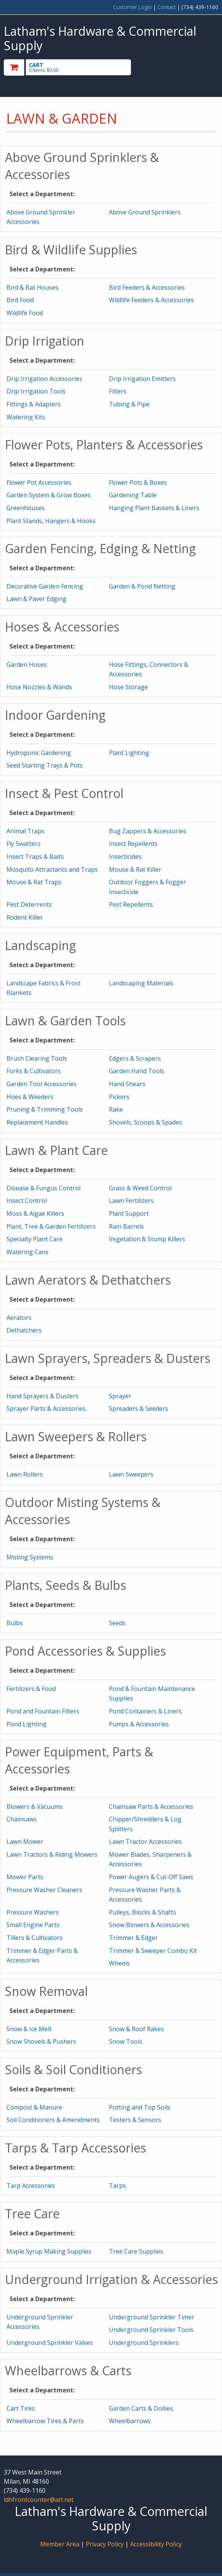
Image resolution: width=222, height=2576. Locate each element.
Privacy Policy (105, 2544)
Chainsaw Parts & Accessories (151, 1806)
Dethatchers (24, 1330)
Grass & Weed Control (140, 1188)
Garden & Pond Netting (142, 586)
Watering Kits (25, 417)
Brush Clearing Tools (36, 1058)
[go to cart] (79, 67)
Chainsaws (21, 1819)
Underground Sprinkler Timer (151, 2317)
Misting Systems (29, 1557)
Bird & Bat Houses (32, 287)
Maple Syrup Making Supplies (48, 2251)
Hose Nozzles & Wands (39, 687)
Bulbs (14, 1623)
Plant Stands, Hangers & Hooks (51, 521)
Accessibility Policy (156, 2544)
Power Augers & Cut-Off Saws (151, 1877)
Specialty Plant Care (34, 1239)
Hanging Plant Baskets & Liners (154, 508)
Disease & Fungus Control (43, 1188)
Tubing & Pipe (129, 404)
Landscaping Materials (141, 983)
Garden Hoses (26, 664)
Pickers (119, 1097)
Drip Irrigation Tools (36, 391)
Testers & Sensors (135, 2120)
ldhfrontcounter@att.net (39, 2499)
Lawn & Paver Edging (36, 599)
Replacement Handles (37, 1122)
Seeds (117, 1623)
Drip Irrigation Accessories (44, 378)
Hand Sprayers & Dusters (42, 1396)
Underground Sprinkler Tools (151, 2329)
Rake (116, 1109)
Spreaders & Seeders (138, 1408)
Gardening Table (133, 495)
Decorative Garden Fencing (44, 586)
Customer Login (132, 7)
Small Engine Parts (33, 1925)
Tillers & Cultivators (34, 1938)
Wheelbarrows (130, 2421)
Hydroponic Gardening (38, 753)
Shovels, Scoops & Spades (145, 1122)
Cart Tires (20, 2408)
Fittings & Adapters (33, 404)
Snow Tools (125, 2041)
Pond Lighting (26, 1724)
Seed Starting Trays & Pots (44, 765)
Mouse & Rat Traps (33, 882)
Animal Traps (25, 831)
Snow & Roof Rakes (136, 2029)
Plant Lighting (129, 753)
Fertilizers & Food (31, 1689)
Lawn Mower (24, 1841)
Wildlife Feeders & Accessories (151, 300)
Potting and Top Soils (139, 2107)
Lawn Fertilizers (131, 1200)
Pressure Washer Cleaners (44, 1890)
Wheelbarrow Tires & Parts (45, 2421)
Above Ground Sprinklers (145, 212)
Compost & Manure (34, 2107)
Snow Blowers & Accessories (149, 1925)
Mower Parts (24, 1877)
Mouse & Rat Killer (135, 869)
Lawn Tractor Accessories (145, 1841)
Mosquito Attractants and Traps (52, 869)
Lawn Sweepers (131, 1474)
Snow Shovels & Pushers (41, 2041)
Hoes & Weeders (30, 1097)
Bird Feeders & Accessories (147, 287)
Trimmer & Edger (133, 1938)
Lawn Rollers (24, 1474)
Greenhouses (25, 508)
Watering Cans (27, 1252)
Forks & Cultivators (33, 1071)
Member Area (59, 2544)
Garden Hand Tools (136, 1071)
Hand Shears (127, 1084)
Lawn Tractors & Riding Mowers (52, 1854)
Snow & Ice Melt (29, 2029)
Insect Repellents (133, 843)
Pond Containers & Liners (145, 1711)
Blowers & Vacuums (34, 1806)
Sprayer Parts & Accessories (46, 1408)
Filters (117, 391)
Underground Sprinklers (144, 2342)
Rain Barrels (126, 1226)
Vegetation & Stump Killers (147, 1239)
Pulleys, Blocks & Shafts (142, 1912)
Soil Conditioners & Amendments (53, 2120)
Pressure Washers (32, 1912)
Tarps (117, 2185)
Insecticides (125, 856)
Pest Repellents (131, 904)
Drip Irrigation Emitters (142, 378)
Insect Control (26, 1200)
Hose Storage (128, 687)
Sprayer (120, 1396)
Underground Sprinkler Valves (49, 2342)
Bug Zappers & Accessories (147, 831)
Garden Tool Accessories (41, 1084)
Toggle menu (185, 67)
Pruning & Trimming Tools (44, 1109)
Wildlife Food (24, 313)
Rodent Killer (24, 917)
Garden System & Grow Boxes (48, 495)
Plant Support (129, 1213)
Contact (166, 7)
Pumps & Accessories (139, 1724)
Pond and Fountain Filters (42, 1711)
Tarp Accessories (30, 2185)
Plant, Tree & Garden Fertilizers (51, 1226)
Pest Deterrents (29, 904)
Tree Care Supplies (136, 2251)
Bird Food (20, 300)
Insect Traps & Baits (35, 856)
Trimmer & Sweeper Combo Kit (153, 1950)
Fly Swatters (23, 843)
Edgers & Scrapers (135, 1058)
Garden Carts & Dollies (141, 2408)
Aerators (18, 1317)
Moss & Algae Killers (35, 1213)
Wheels (119, 1963)
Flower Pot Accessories (38, 482)
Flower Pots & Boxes (138, 482)
